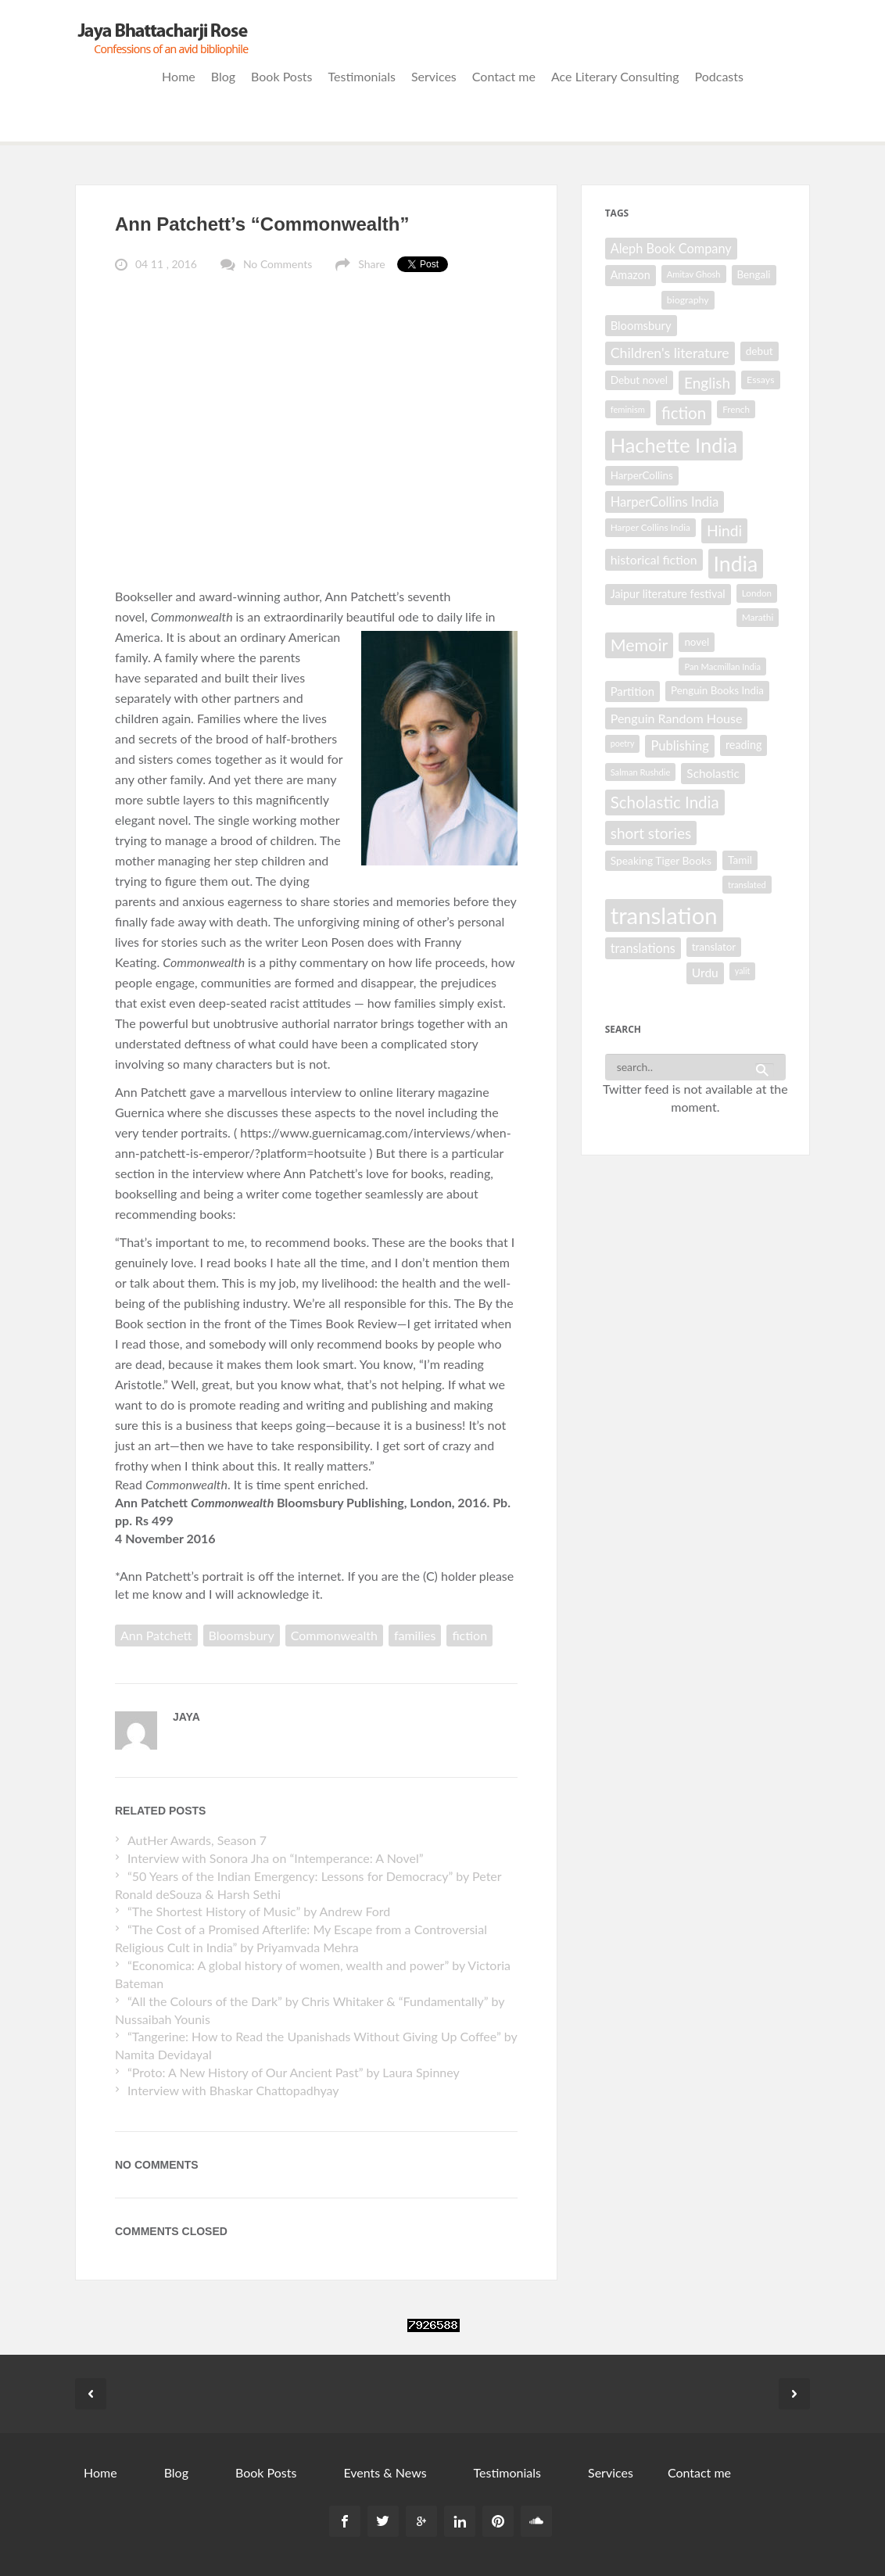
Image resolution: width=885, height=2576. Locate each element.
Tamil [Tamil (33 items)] (740, 860)
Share (371, 263)
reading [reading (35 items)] (744, 744)
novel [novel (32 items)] (696, 642)
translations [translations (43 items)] (643, 947)
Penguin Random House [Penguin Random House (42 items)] (677, 718)
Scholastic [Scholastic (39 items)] (712, 773)
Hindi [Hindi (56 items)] (724, 530)
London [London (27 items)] (757, 593)
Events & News (384, 2472)
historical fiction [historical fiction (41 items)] (654, 559)
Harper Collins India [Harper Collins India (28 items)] (650, 527)
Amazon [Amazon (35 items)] (630, 274)
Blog (223, 76)
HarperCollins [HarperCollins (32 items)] (642, 475)
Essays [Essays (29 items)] (760, 379)
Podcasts (719, 76)
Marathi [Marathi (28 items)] (758, 617)
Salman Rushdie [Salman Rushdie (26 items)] (641, 772)
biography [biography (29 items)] (688, 300)
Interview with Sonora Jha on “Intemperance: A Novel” (275, 1857)
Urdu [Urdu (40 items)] (705, 973)
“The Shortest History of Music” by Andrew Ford (258, 1911)
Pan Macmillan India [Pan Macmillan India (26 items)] (722, 666)
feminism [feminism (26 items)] (628, 409)
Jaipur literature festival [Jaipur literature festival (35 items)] (668, 593)
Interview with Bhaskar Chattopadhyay (233, 2090)
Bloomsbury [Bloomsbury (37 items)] (641, 325)
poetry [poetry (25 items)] (623, 743)
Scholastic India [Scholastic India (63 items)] (665, 802)
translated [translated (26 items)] (747, 885)
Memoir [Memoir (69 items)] (639, 645)
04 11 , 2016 (166, 263)
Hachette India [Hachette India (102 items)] (674, 445)
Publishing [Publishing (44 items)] (679, 746)
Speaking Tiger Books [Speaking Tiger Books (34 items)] (661, 860)
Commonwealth (334, 1635)
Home (178, 76)
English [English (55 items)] (707, 383)
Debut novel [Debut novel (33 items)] (639, 380)
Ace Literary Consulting (615, 76)
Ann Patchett (156, 1635)
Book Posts (281, 76)
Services (434, 76)
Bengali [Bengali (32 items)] (754, 274)
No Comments (277, 263)
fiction (469, 1635)
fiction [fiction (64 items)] (683, 412)
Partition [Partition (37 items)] (632, 691)
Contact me (504, 76)
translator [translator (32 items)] (714, 946)
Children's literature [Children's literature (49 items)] (670, 352)
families (415, 1635)
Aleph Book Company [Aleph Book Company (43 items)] (671, 248)
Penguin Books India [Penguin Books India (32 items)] (717, 690)
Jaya (186, 1717)
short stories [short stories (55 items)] (651, 833)
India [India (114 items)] (736, 563)
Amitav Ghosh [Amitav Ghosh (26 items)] (694, 274)
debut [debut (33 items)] (759, 351)
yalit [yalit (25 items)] (743, 971)
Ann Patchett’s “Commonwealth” (262, 224)
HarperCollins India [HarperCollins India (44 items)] (665, 502)
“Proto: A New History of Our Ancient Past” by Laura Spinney (293, 2072)
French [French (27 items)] (736, 409)
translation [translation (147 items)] (664, 915)
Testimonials (362, 76)
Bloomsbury (241, 1635)
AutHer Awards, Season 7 (197, 1840)
